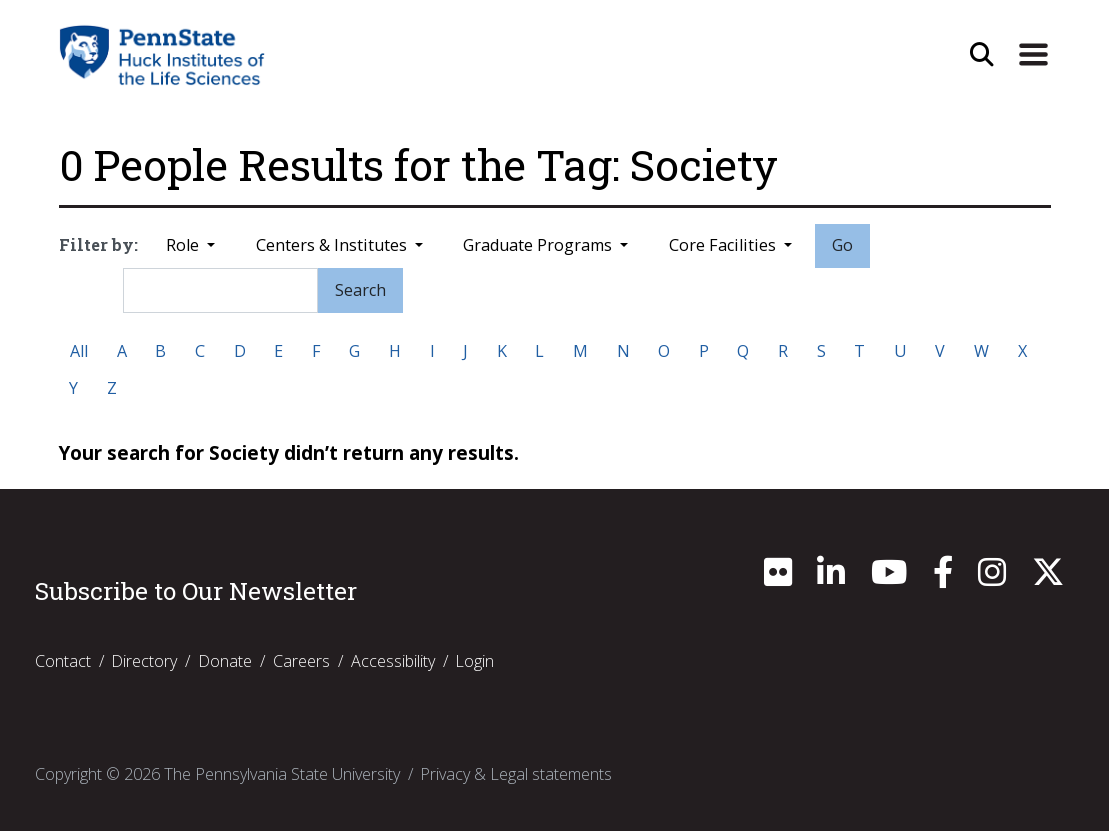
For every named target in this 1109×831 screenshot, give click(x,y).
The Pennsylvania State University (282, 774)
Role (184, 245)
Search (360, 290)
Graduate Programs (539, 245)
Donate (225, 661)
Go (842, 245)
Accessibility (393, 661)
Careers (301, 661)
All (79, 351)
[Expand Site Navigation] (1033, 55)
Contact (63, 661)
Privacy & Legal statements (516, 774)
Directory (144, 661)
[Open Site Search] (982, 55)
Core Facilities (724, 245)
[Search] (220, 290)
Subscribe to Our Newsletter (196, 591)
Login (474, 661)
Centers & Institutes (333, 245)
